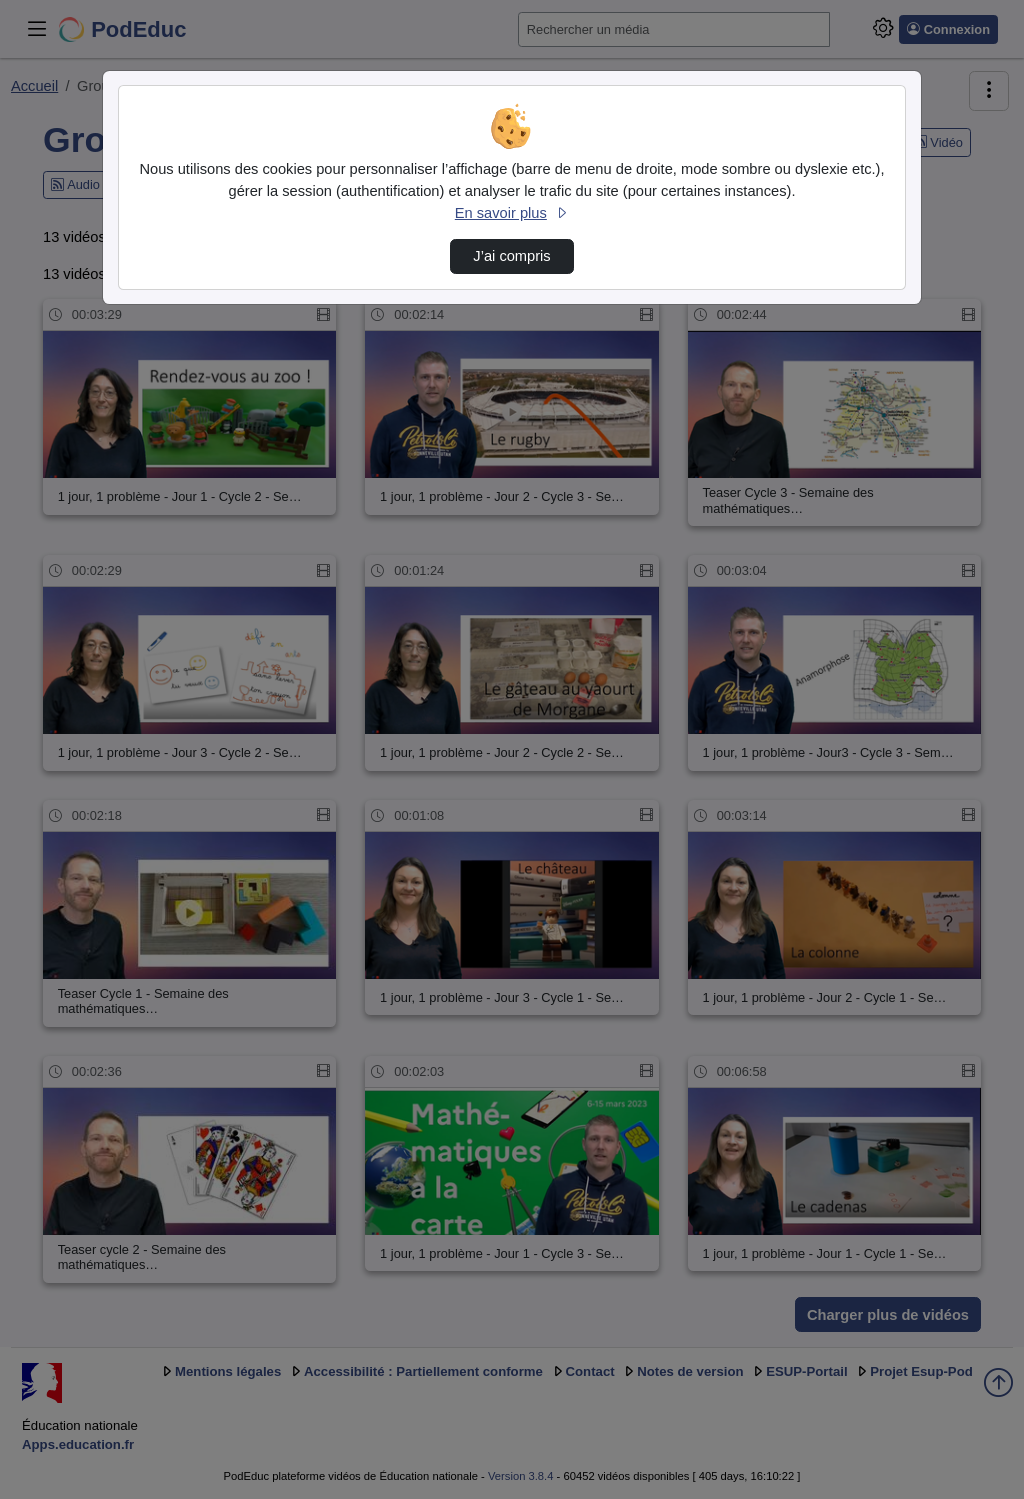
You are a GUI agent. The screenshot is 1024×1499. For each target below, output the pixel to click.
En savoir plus (512, 213)
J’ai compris (511, 256)
